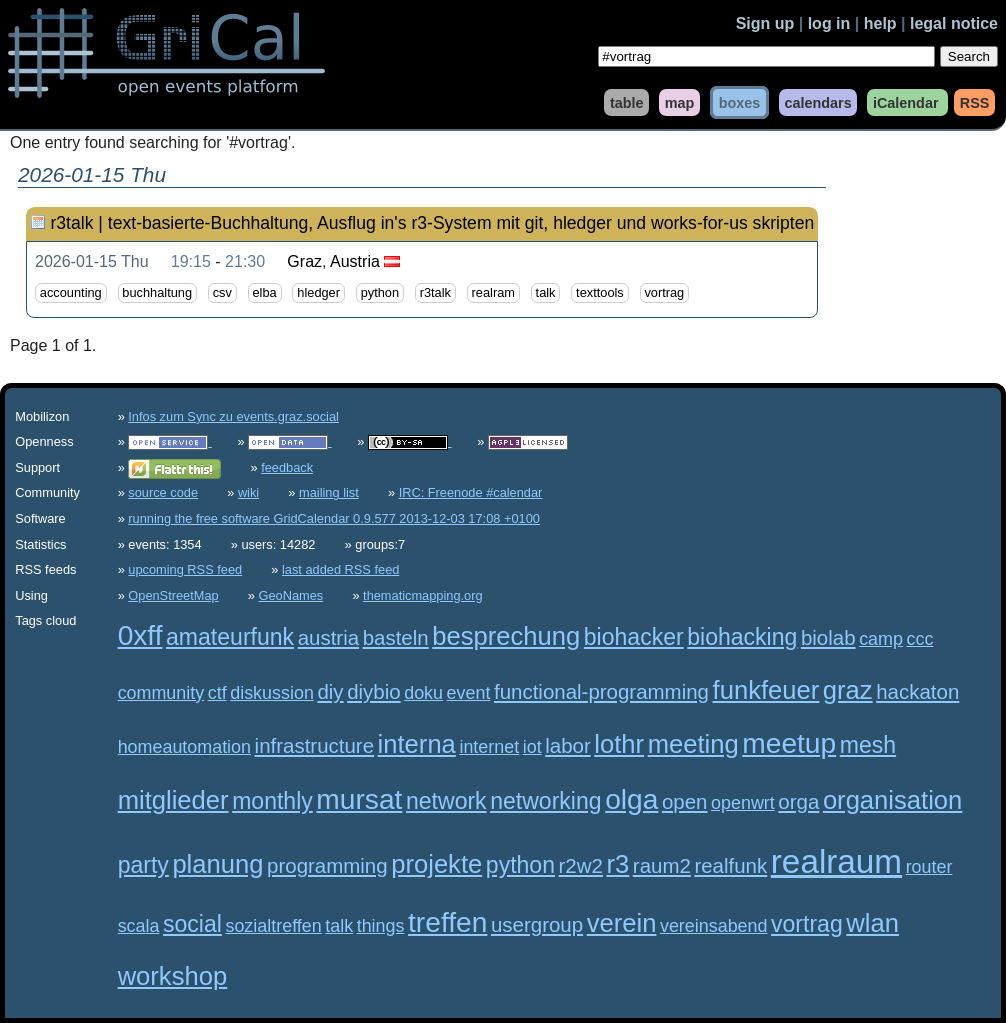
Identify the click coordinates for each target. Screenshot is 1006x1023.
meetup (789, 743)
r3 (617, 864)
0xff (140, 635)
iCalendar (906, 102)
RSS (975, 102)
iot (532, 747)
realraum (836, 861)
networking (545, 801)
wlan (872, 923)
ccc (919, 639)
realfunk (730, 865)
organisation (892, 800)
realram (493, 293)
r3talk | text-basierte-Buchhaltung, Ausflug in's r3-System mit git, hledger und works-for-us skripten (432, 223)
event (469, 693)
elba (265, 293)
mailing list (329, 492)
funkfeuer (766, 690)
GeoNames (291, 595)
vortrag (664, 293)
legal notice (954, 23)
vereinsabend (714, 926)
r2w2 (581, 865)
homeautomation (184, 747)
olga (631, 799)
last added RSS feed (340, 569)
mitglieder (173, 800)
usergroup (537, 924)
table (627, 102)
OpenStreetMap (173, 595)
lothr (619, 744)
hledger (318, 293)
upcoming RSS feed (185, 569)
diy (330, 691)
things (381, 926)
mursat (359, 799)
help (880, 23)
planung (217, 864)
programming (327, 865)
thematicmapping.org (423, 595)
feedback (287, 467)
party (143, 865)
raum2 (662, 865)
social (192, 924)
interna (417, 744)
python (380, 293)
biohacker (634, 637)
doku (423, 693)
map (680, 102)
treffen (447, 922)
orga (798, 801)
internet (489, 747)
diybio (373, 691)
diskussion (272, 693)
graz (848, 690)
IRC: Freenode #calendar (471, 492)
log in (829, 23)
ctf (217, 693)
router (929, 867)
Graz (304, 261)
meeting (693, 744)
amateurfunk (230, 637)
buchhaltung (157, 293)
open (685, 801)
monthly (272, 801)
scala (139, 926)
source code (163, 492)
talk (546, 293)
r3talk (435, 293)
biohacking (742, 637)
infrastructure (314, 745)
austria (328, 637)
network (446, 801)
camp (881, 639)
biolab (828, 637)
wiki (248, 492)
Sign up (765, 23)
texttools (600, 293)
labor (568, 745)
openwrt (743, 803)
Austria (355, 261)
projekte (436, 864)
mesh (868, 745)
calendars (817, 102)
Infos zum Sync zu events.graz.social (233, 416)
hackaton (917, 691)
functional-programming (601, 691)
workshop (173, 976)
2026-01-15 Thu (92, 261)
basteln (396, 637)
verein (622, 923)
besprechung (506, 636)
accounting (71, 293)
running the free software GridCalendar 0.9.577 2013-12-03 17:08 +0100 (334, 518)
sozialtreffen (273, 926)
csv (222, 293)
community (161, 693)
